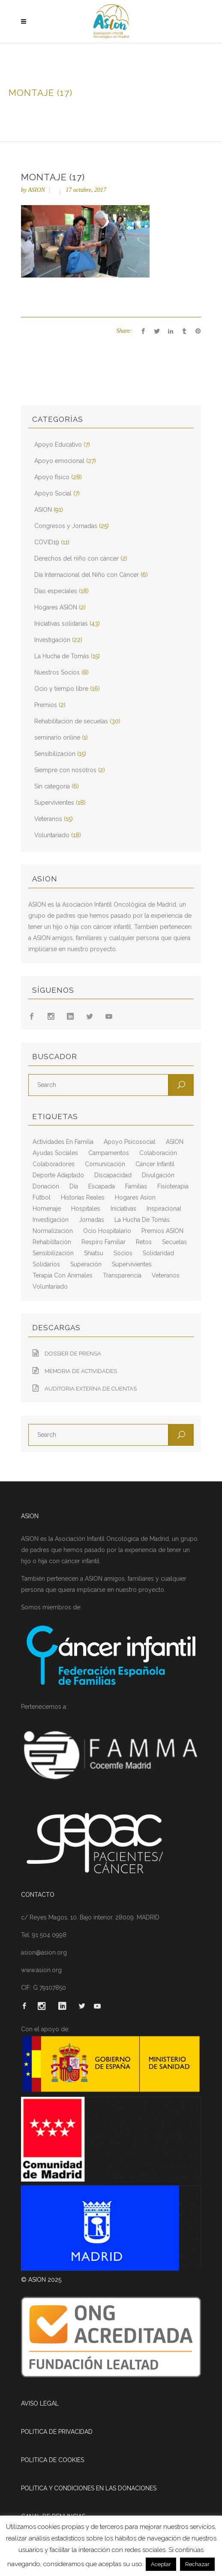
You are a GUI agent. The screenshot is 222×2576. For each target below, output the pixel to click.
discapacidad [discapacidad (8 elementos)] (113, 1175)
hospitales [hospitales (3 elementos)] (85, 1208)
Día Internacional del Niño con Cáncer (86, 574)
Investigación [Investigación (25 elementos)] (51, 1219)
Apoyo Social (53, 493)
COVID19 (46, 542)
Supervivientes (54, 802)
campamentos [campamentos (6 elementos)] (108, 1152)
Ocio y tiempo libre (61, 688)
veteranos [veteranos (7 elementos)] (166, 1275)
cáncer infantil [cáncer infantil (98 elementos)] (154, 1164)
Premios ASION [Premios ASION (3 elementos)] (162, 1230)
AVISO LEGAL (40, 2403)
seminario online (57, 737)
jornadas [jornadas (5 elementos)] (91, 1219)
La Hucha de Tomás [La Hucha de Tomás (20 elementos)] (142, 1219)
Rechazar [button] (197, 2564)
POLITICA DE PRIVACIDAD (57, 2431)
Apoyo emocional (59, 460)
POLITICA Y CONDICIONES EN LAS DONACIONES (88, 2488)
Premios (45, 704)
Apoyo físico (51, 477)
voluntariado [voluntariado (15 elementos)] (50, 1286)
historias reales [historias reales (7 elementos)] (83, 1197)
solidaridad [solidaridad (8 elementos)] (158, 1253)
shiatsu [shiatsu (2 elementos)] (93, 1253)
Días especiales (55, 591)
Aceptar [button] (161, 2564)
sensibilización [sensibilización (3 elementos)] (53, 1253)
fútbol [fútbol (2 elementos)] (42, 1197)
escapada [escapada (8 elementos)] (101, 1186)
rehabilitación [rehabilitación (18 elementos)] (52, 1242)
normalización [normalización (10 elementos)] (53, 1230)
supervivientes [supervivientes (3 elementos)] (132, 1264)
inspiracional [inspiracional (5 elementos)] (164, 1208)
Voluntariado (51, 835)
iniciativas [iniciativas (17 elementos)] (123, 1208)
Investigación (52, 639)
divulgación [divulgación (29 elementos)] (158, 1175)
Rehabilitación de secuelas (71, 721)
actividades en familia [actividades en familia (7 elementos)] (63, 1141)
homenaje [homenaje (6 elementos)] (47, 1208)
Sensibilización (54, 753)
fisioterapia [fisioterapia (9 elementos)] (173, 1186)
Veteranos (48, 818)
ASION (36, 190)
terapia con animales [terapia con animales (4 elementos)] (63, 1275)
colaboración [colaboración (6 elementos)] (158, 1152)
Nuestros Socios (57, 672)
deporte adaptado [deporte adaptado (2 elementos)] (58, 1175)
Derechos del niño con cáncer (76, 558)
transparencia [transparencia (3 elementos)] (122, 1275)
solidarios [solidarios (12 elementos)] (46, 1264)
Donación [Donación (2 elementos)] (46, 1186)
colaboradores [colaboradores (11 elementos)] (54, 1164)
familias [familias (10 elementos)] (136, 1186)
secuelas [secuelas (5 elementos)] (174, 1242)
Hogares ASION (55, 607)
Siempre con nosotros (65, 770)
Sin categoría (52, 786)
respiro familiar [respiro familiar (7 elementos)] (103, 1242)
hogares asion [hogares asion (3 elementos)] (135, 1197)
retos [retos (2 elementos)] (144, 1242)
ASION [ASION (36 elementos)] (174, 1141)
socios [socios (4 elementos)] (123, 1253)
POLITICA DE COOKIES (52, 2460)
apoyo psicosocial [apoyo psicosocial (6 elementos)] (130, 1141)
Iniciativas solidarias (61, 623)
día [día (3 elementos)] (73, 1186)
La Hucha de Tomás (61, 656)
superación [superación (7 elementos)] (86, 1264)
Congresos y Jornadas (65, 525)
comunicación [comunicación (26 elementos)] (105, 1164)
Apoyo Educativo (58, 444)
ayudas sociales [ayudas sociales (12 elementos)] (55, 1152)
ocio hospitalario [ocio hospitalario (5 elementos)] (107, 1230)
